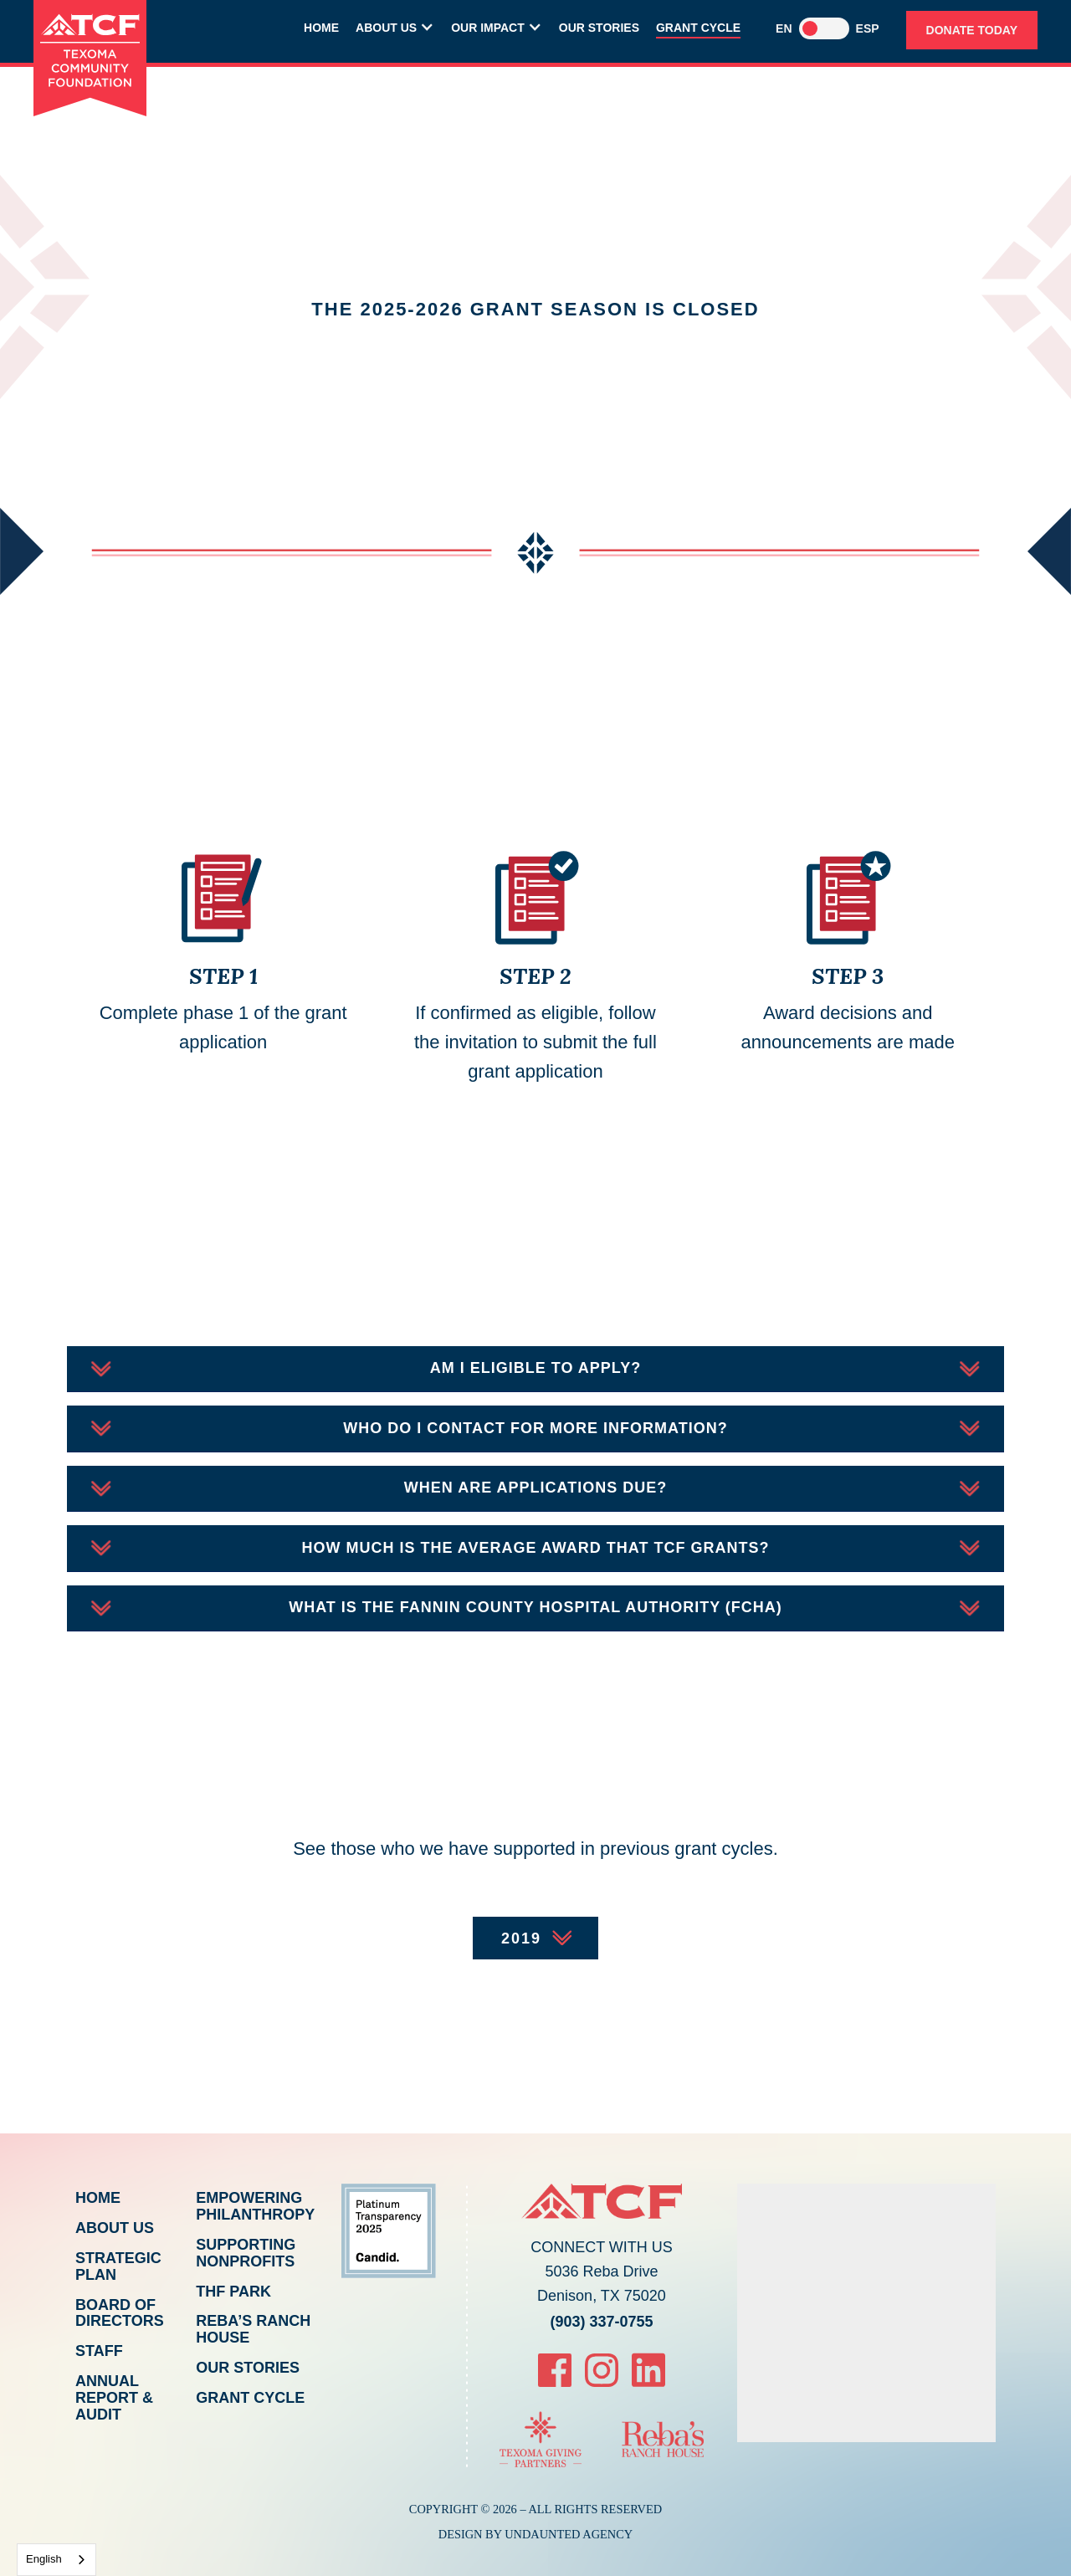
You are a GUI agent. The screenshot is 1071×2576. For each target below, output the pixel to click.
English (44, 2559)
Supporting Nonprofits (245, 2253)
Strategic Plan (118, 2266)
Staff (99, 2351)
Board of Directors (119, 2313)
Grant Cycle (698, 28)
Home (321, 28)
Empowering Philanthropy (255, 2206)
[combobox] (56, 2559)
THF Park (233, 2291)
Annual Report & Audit (114, 2398)
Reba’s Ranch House (253, 2329)
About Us (114, 2228)
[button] (395, 30)
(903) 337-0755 (601, 2321)
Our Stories (599, 28)
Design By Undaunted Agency (535, 2534)
